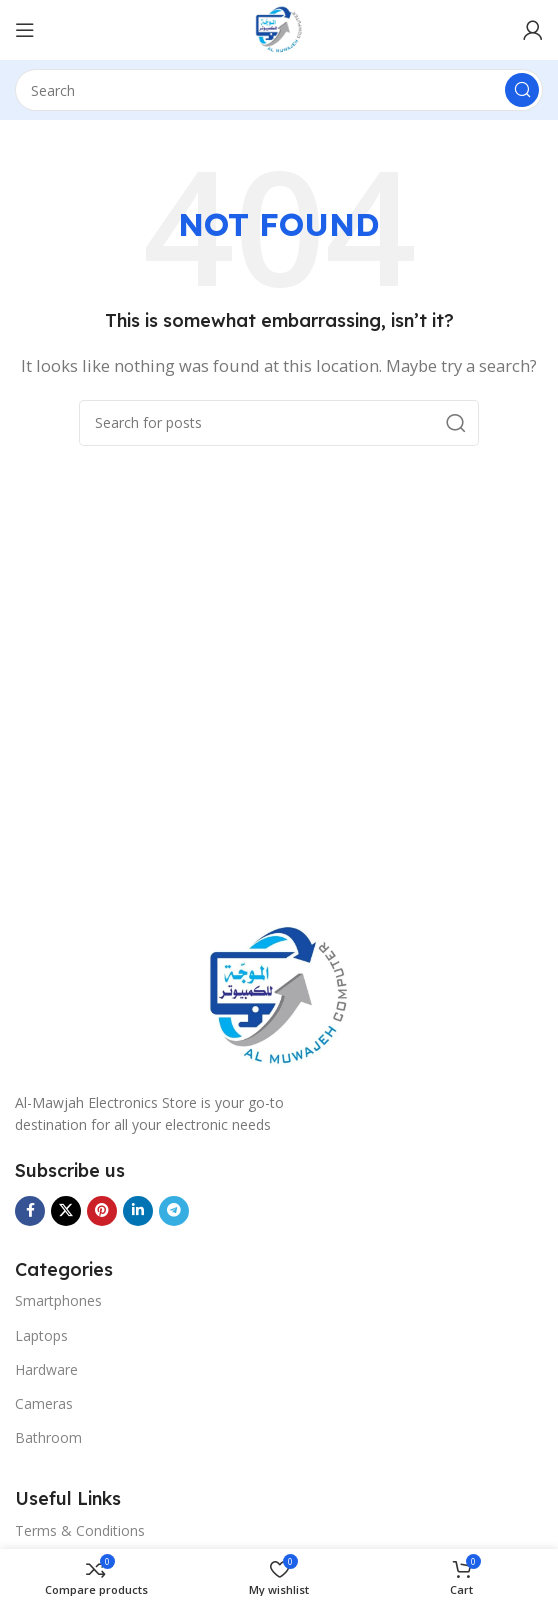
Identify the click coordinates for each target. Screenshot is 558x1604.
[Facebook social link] (30, 1211)
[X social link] (66, 1211)
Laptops (41, 1335)
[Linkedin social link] (138, 1211)
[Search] (279, 90)
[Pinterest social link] (102, 1211)
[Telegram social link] (174, 1211)
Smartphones (58, 1300)
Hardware (46, 1369)
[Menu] (25, 30)
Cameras (44, 1403)
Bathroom (48, 1437)
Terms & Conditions (80, 1530)
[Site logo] (279, 28)
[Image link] (279, 995)
